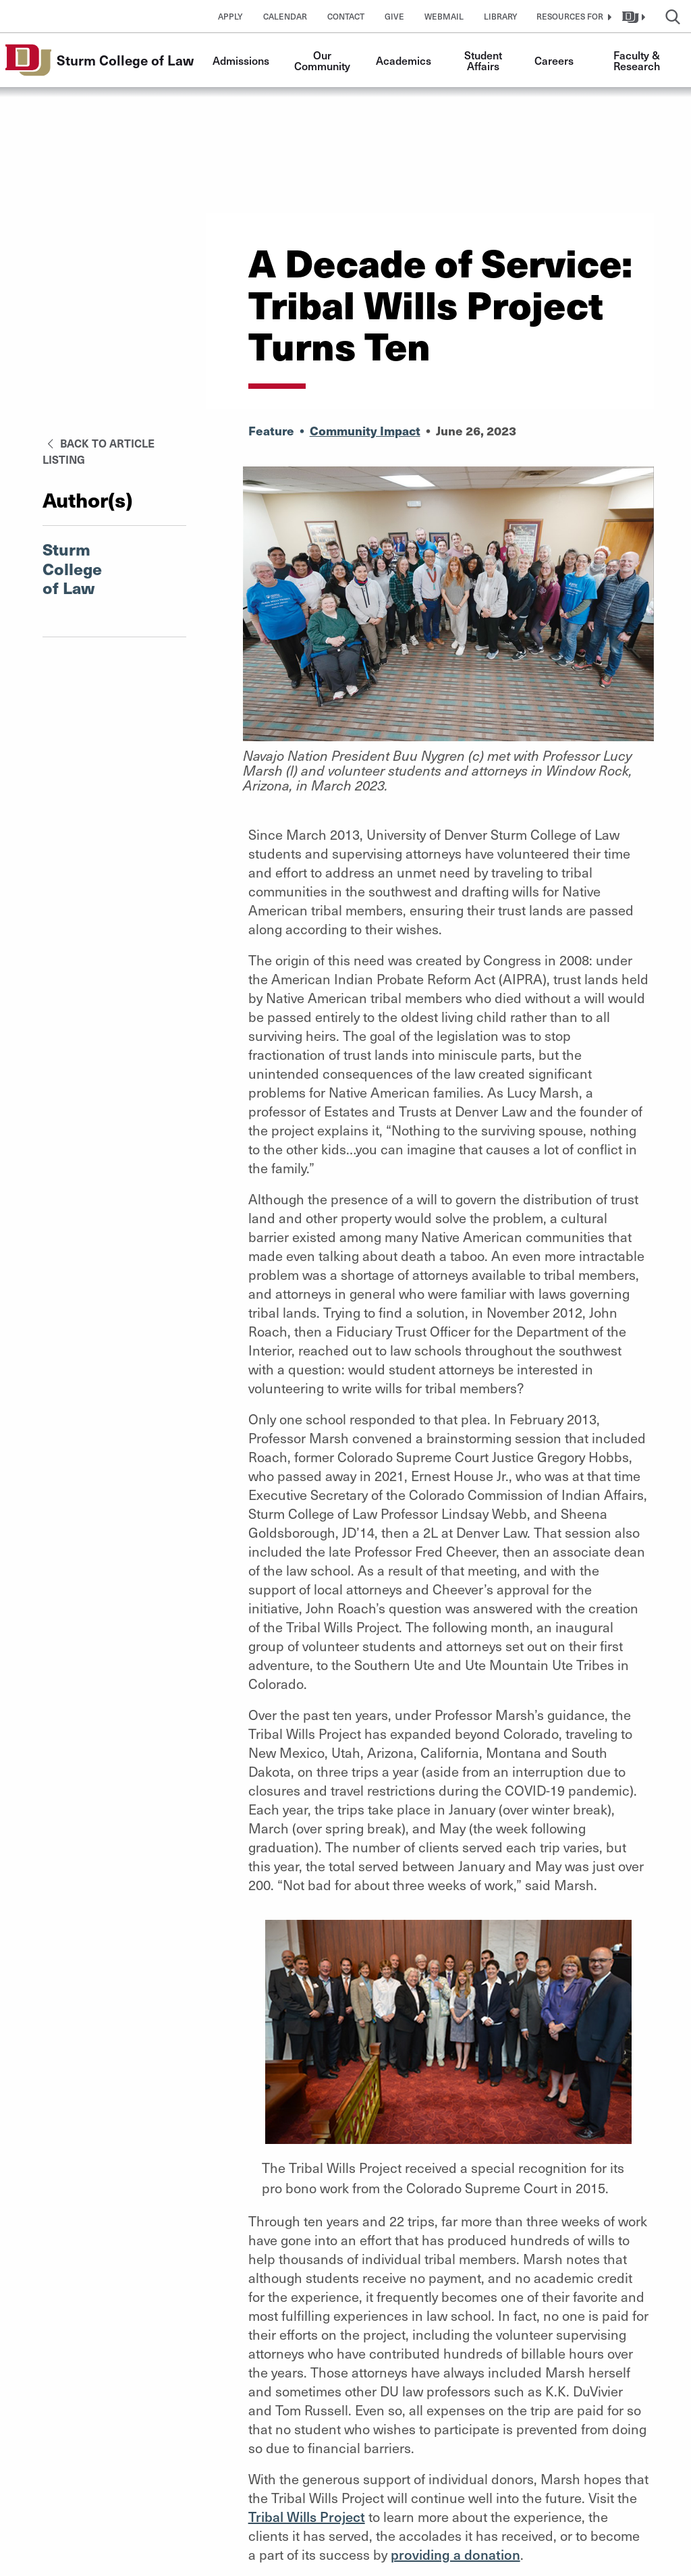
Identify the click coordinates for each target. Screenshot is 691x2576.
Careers (554, 60)
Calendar (285, 16)
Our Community (322, 60)
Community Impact (365, 430)
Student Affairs (484, 60)
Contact (345, 16)
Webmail (444, 16)
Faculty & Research (638, 60)
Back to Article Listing (99, 450)
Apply (230, 16)
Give (394, 16)
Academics (403, 60)
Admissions (241, 60)
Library (501, 16)
